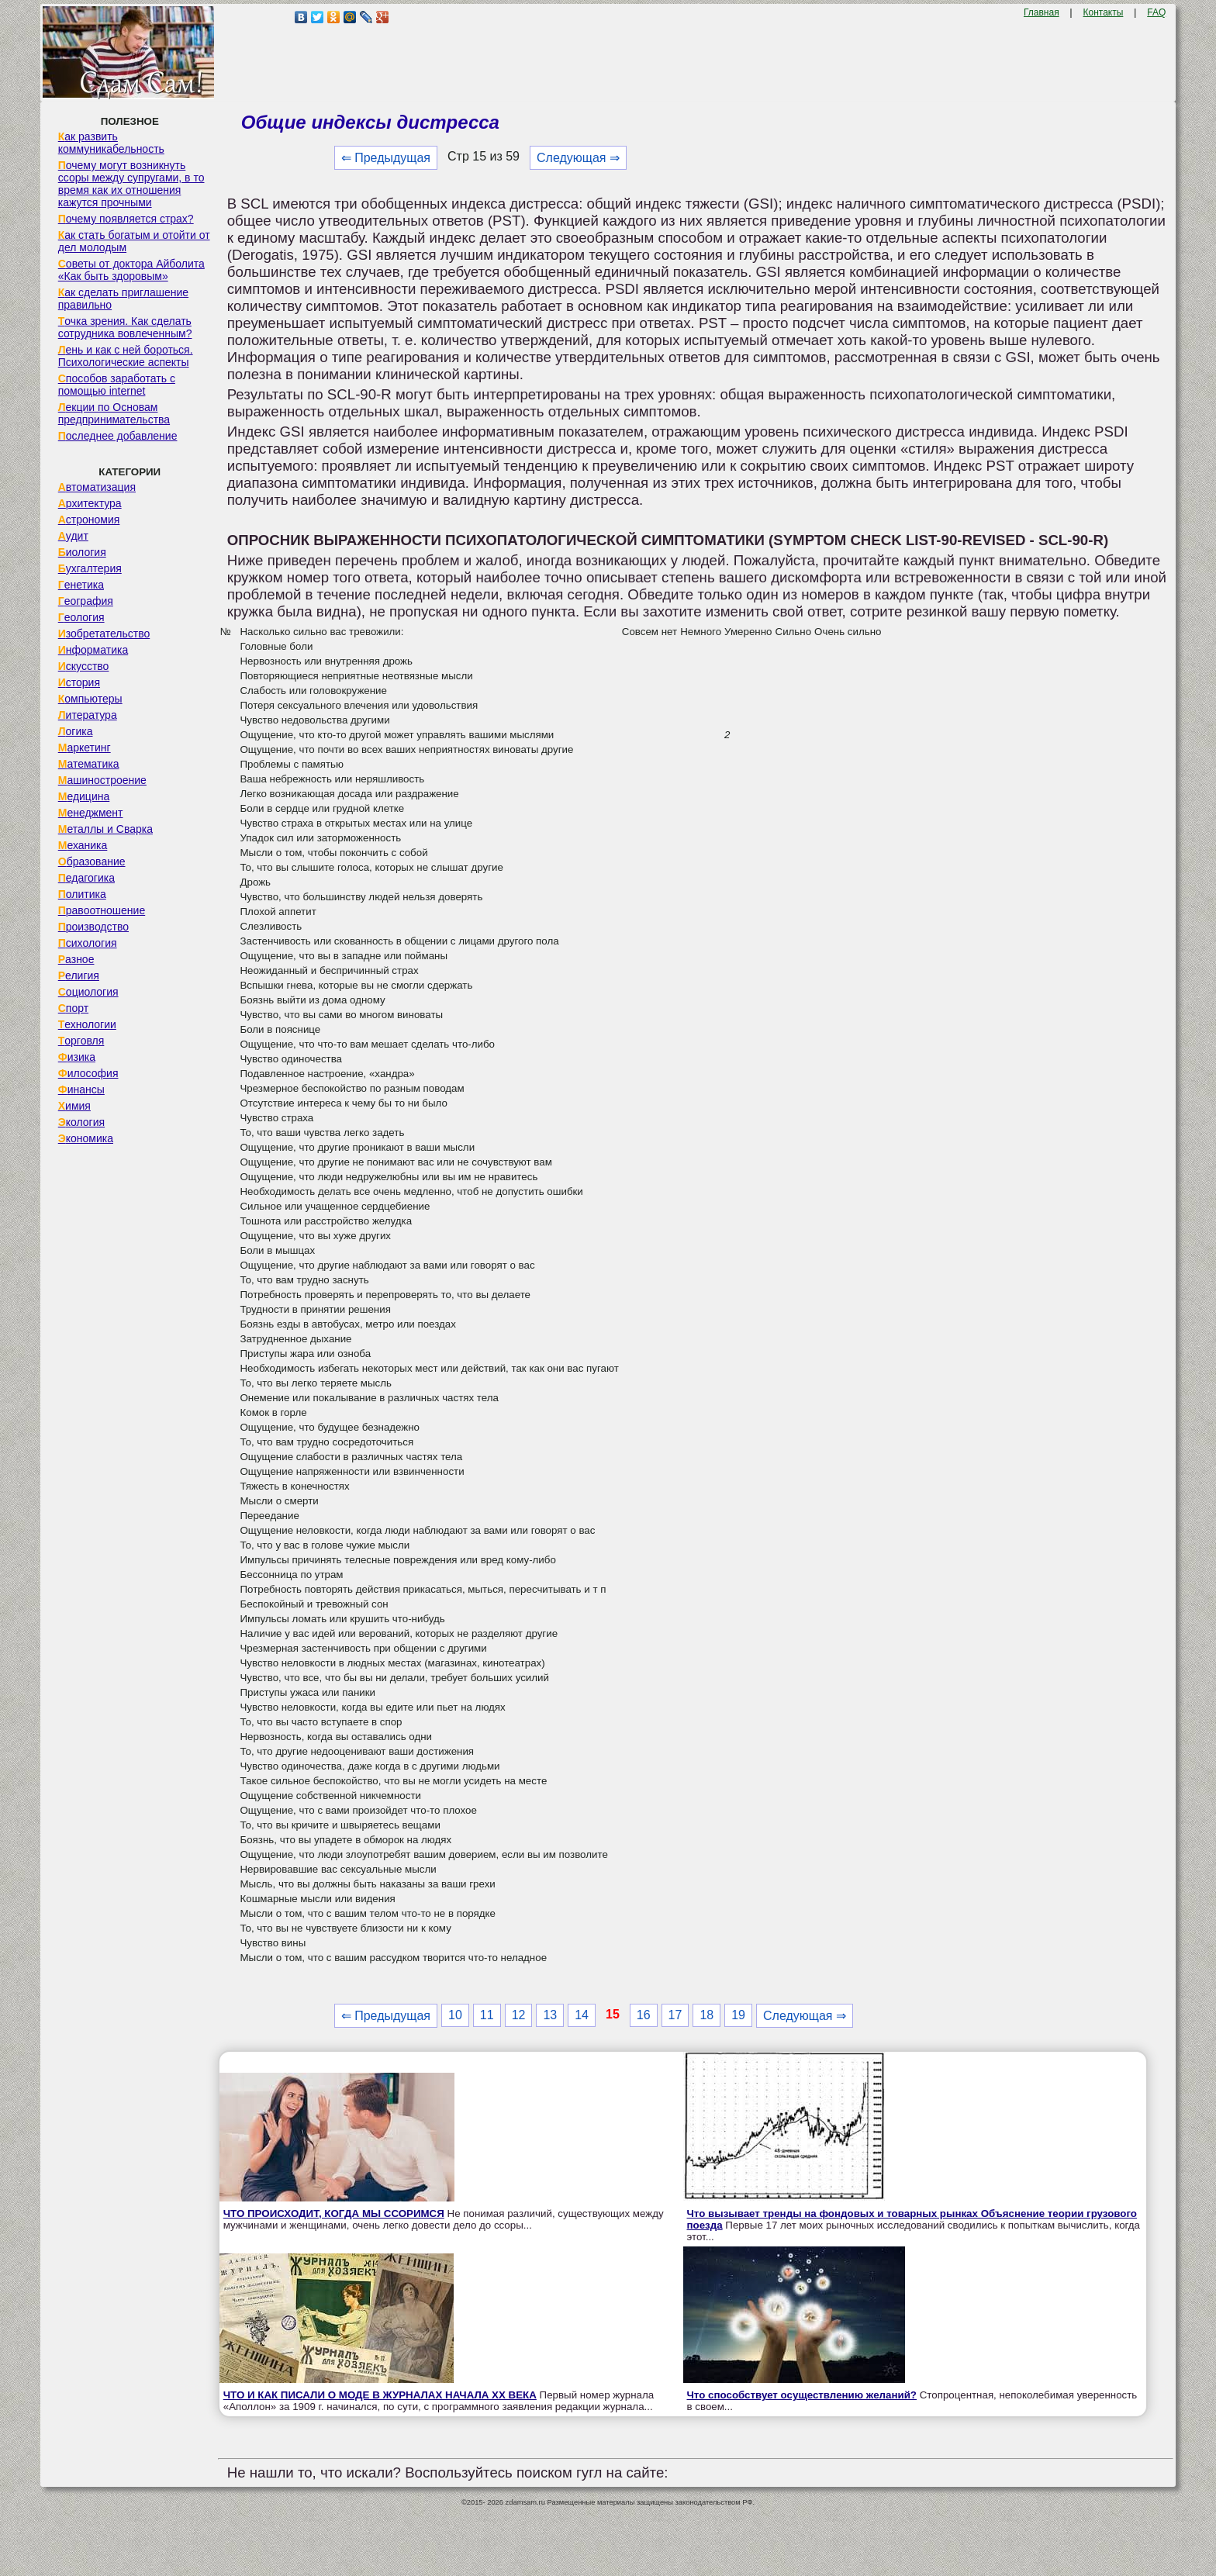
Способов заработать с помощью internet (116, 384)
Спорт (73, 1008)
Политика (82, 894)
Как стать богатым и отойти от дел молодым (134, 241)
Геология (81, 617)
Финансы (81, 1089)
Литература (87, 715)
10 (455, 2015)
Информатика (93, 650)
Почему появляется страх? (126, 218)
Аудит (73, 536)
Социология (88, 992)
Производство (93, 926)
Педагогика (86, 878)
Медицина (84, 796)
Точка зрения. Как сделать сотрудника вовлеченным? (125, 327)
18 (706, 2015)
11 (487, 2015)
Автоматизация (97, 487)
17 (675, 2015)
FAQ (1156, 12)
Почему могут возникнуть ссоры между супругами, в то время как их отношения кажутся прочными (131, 184)
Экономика (85, 1138)
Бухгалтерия (90, 568)
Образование (92, 861)
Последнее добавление (118, 436)
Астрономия (89, 519)
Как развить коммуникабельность (111, 142)
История (79, 682)
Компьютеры (90, 698)
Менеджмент (90, 812)
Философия (88, 1073)
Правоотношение (101, 910)
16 (644, 2015)
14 (582, 2015)
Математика (88, 764)
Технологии (87, 1024)
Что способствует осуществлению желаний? (802, 2395)
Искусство (83, 666)
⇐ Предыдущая (385, 157)
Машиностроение (102, 780)
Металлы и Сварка (105, 829)
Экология (81, 1122)
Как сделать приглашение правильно (123, 298)
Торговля (81, 1040)
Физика (76, 1057)
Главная (1041, 12)
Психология (87, 943)
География (85, 601)
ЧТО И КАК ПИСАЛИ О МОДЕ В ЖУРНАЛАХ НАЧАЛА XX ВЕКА (380, 2395)
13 (550, 2015)
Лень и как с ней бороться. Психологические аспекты (125, 356)
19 (738, 2015)
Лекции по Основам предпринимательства (114, 413)
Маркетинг (84, 747)
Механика (83, 845)
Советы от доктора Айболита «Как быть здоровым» (131, 269)
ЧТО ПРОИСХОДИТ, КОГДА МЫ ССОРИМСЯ (333, 2213)
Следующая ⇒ (578, 157)
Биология (82, 552)
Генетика (81, 584)
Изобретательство (104, 633)
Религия (78, 975)
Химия (74, 1106)
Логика (75, 731)
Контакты (1103, 12)
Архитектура (90, 503)
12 (519, 2015)
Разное (76, 959)
